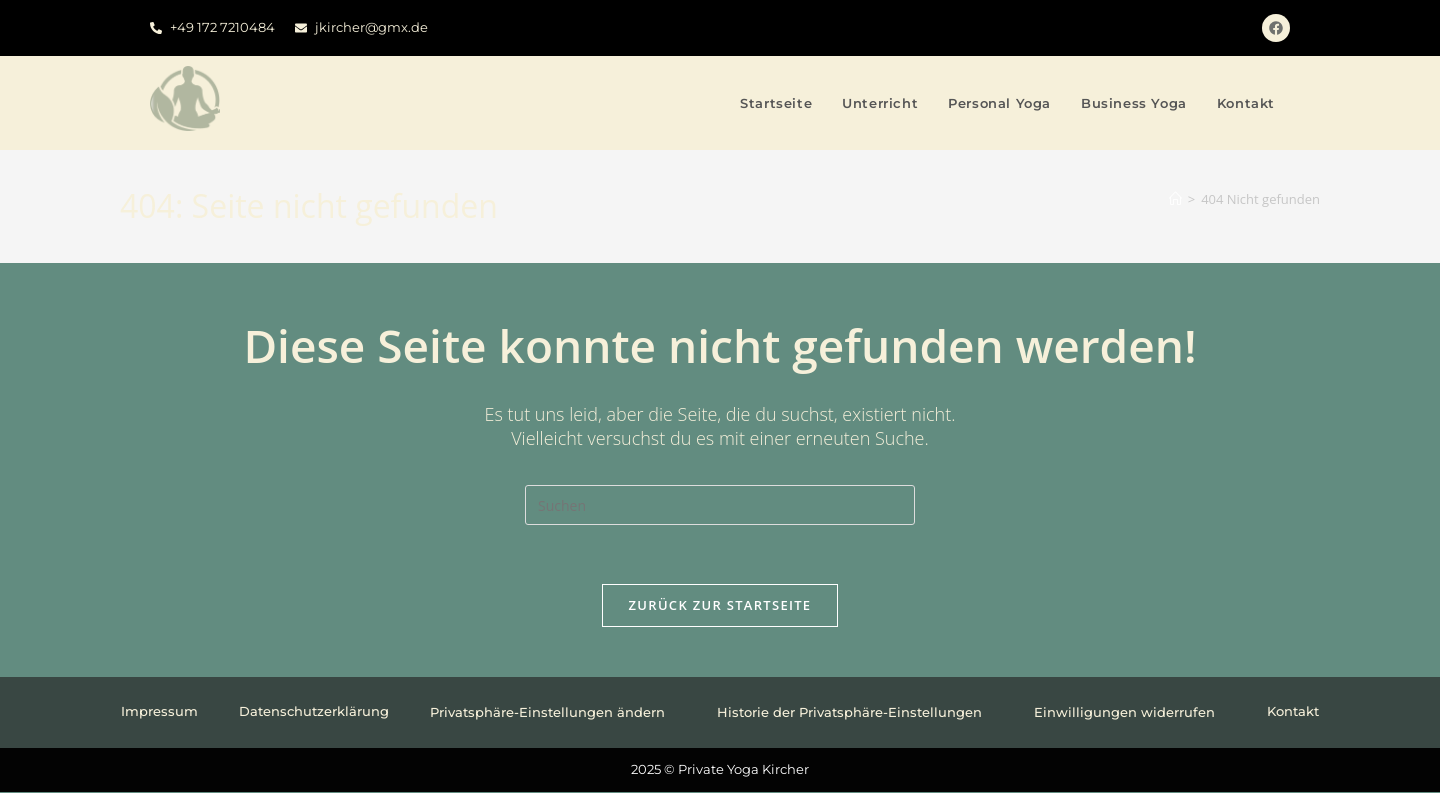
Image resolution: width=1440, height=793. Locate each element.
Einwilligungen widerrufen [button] (1130, 713)
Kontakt (1293, 712)
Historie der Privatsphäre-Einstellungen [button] (855, 713)
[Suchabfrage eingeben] (720, 505)
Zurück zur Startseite (720, 606)
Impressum (159, 712)
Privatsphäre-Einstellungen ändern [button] (553, 713)
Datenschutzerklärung (314, 712)
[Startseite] (1175, 199)
